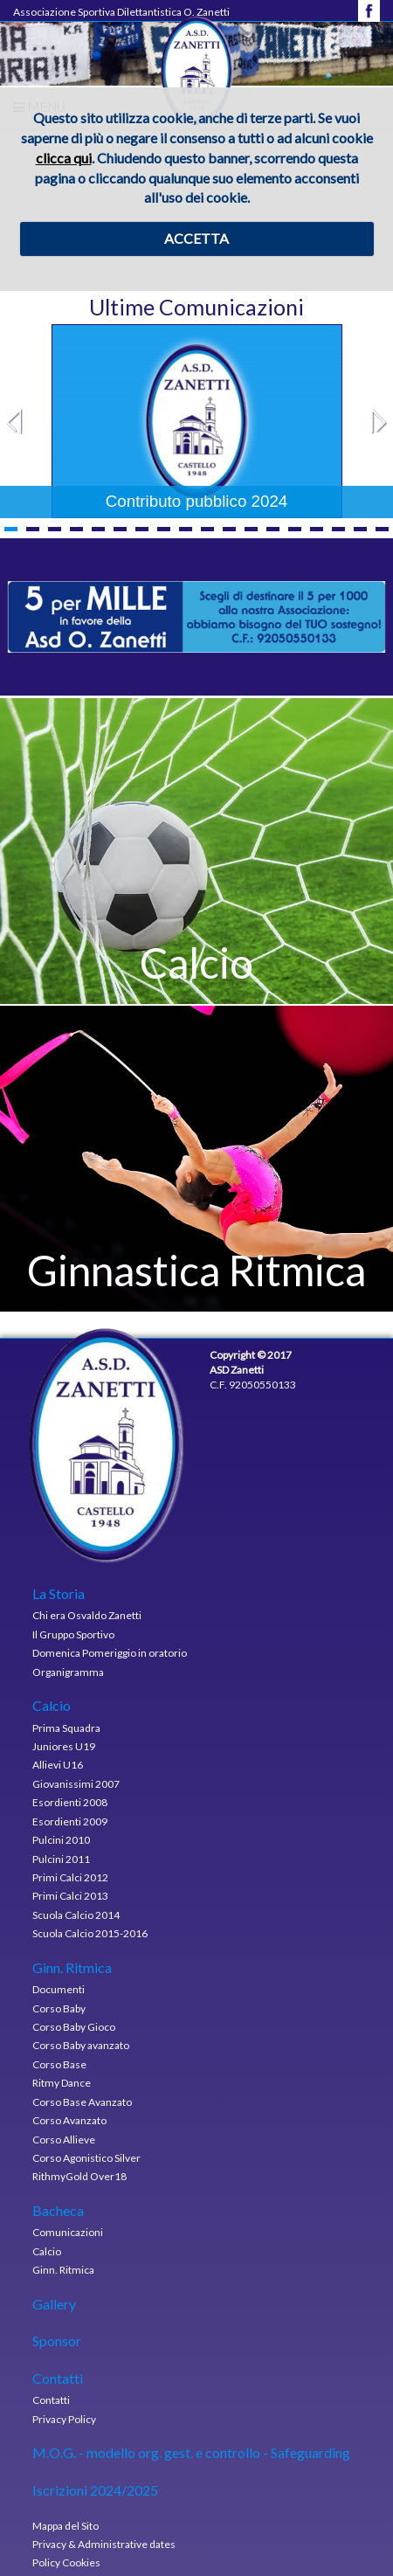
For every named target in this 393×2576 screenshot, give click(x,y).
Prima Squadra (66, 1728)
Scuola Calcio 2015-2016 (90, 1933)
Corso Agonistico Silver (86, 2157)
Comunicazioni (67, 2232)
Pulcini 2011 (61, 1859)
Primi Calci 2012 (70, 1877)
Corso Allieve (63, 2139)
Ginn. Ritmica (63, 2269)
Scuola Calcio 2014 (76, 1915)
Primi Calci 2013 (70, 1895)
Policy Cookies (66, 2562)
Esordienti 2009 (69, 1821)
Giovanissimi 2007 (76, 1783)
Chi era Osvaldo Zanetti (86, 1615)
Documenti (58, 1989)
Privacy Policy (64, 2419)
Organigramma (68, 1672)
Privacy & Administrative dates (104, 2544)
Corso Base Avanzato (82, 2102)
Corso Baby (59, 2008)
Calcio (46, 2251)
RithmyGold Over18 (79, 2176)
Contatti (51, 2399)
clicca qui (64, 157)
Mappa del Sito (65, 2525)
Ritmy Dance (61, 2082)
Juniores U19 (63, 1746)
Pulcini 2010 (61, 1839)
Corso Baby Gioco (73, 2026)
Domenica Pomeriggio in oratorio (109, 1652)
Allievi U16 (57, 1764)
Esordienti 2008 (69, 1802)
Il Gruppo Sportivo (73, 1634)
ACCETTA (196, 238)
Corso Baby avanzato (80, 2045)
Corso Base (59, 2064)
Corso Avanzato (69, 2120)
